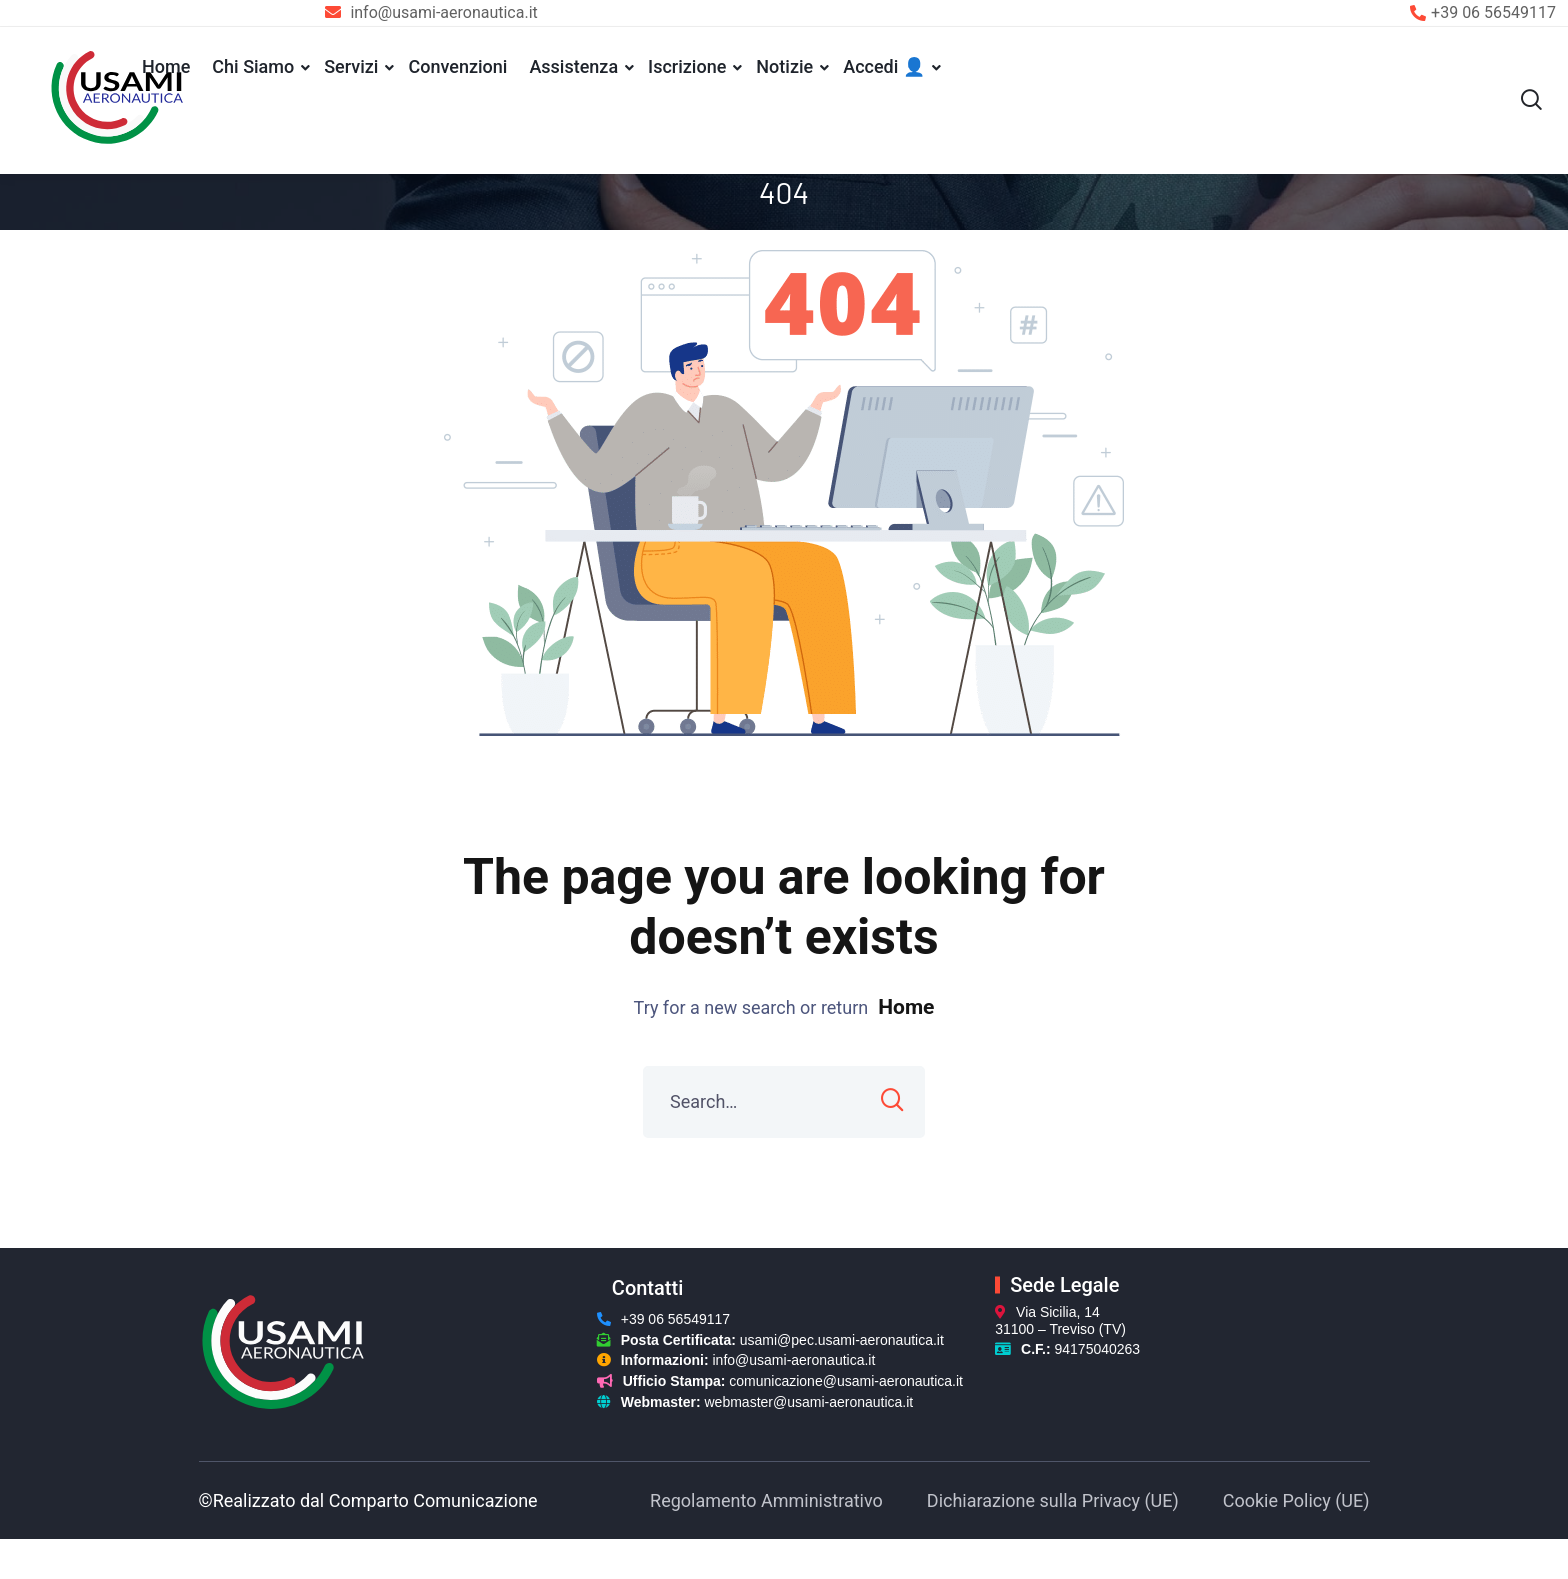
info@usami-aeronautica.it (794, 1365)
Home (166, 66)
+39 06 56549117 (1493, 12)
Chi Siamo (253, 66)
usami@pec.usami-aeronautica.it (842, 1344)
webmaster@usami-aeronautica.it (809, 1407)
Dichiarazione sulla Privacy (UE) (1053, 1504)
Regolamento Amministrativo (766, 1504)
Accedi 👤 (884, 66)
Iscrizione (687, 66)
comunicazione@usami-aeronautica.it (846, 1386)
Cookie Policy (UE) (1296, 1504)
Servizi (351, 66)
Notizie (784, 66)
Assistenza (573, 66)
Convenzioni (457, 66)
